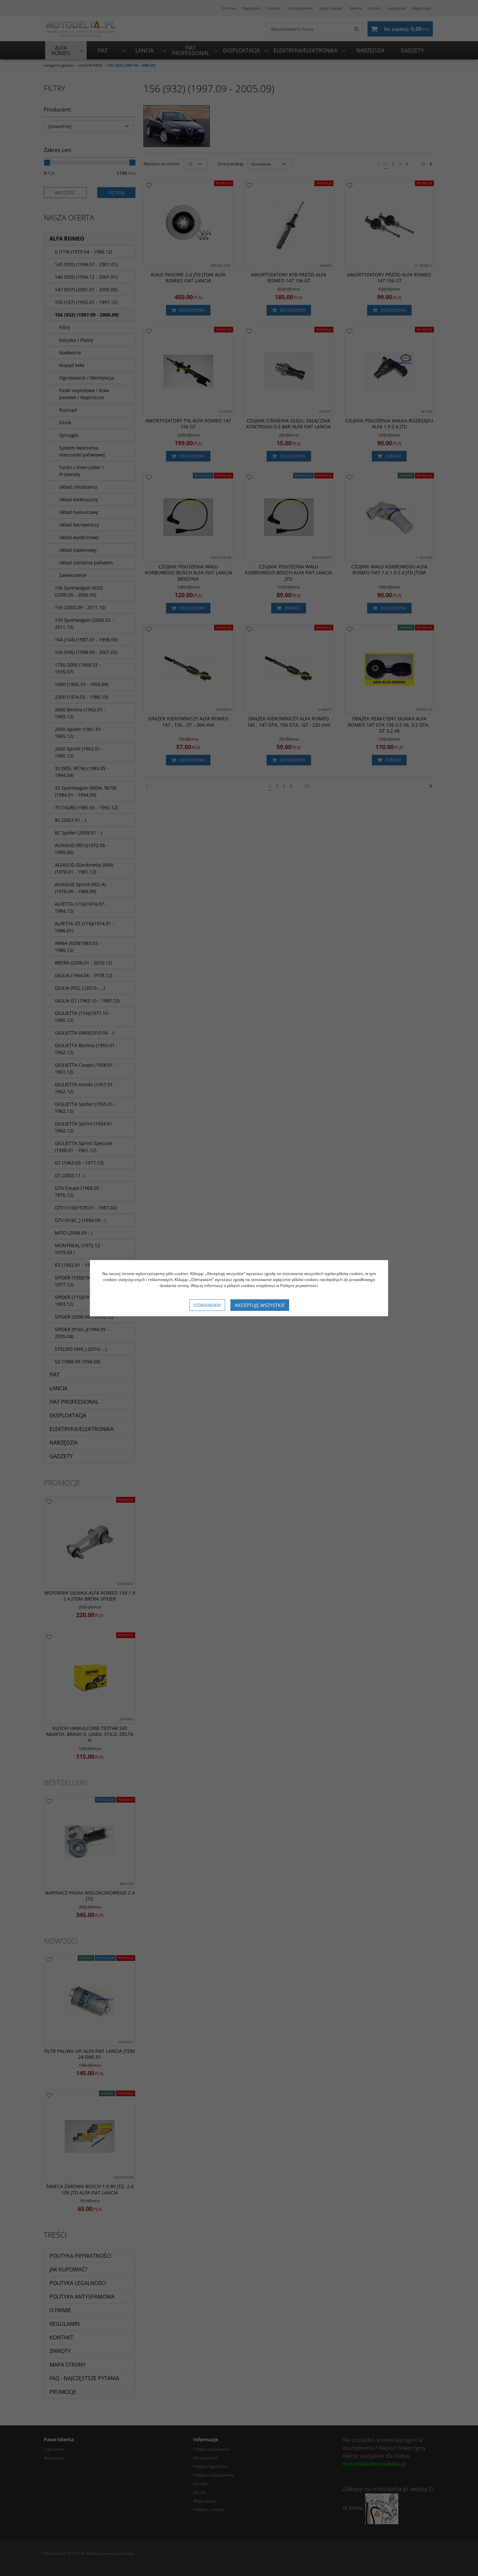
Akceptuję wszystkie (260, 1305)
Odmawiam (207, 1305)
